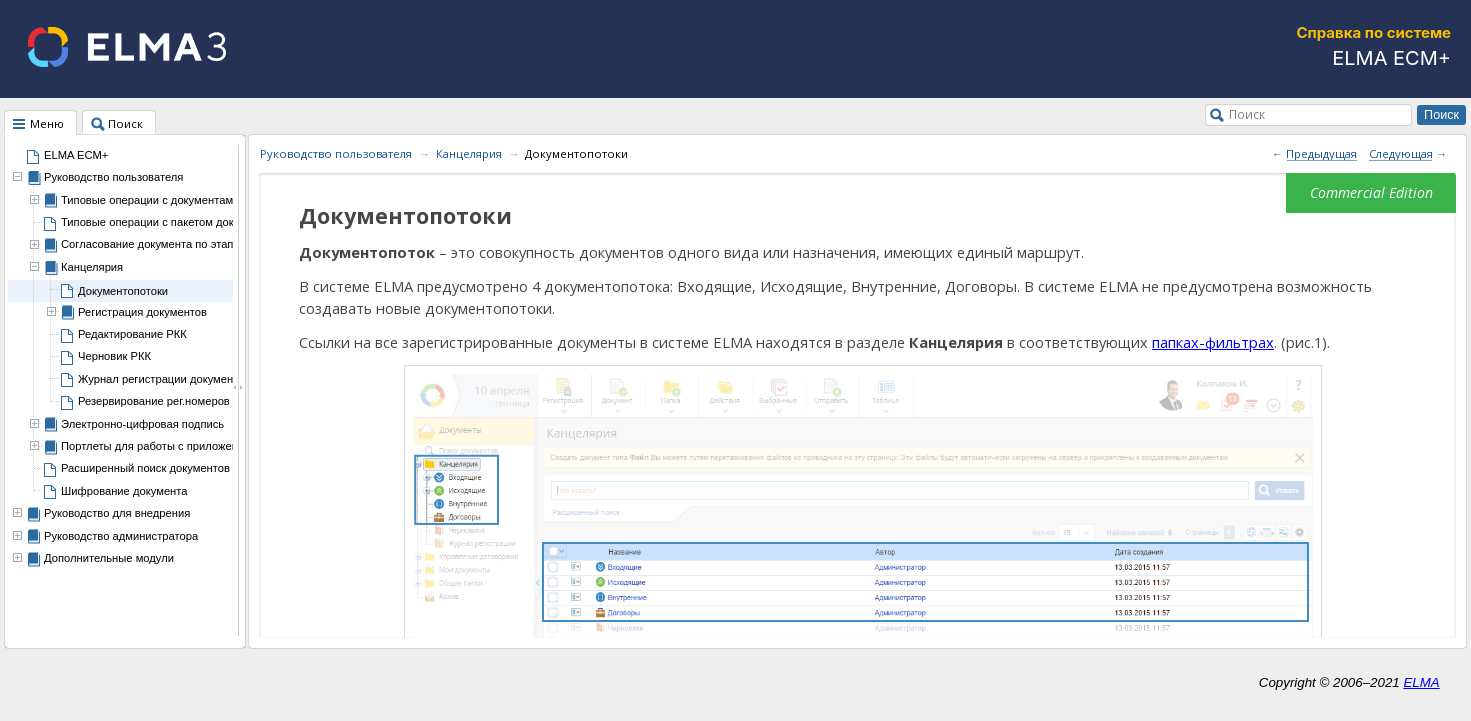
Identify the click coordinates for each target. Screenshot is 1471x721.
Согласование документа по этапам (154, 244)
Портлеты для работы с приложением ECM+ (177, 446)
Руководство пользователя (113, 177)
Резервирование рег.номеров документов (185, 401)
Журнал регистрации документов (164, 379)
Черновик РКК (114, 356)
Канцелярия (92, 267)
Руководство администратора (121, 536)
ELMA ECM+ (76, 155)
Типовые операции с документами (150, 200)
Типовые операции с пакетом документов (169, 222)
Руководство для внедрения (117, 513)
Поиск (1247, 114)
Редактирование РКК (132, 334)
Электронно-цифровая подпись (142, 424)
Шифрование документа (124, 491)
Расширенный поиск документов (145, 468)
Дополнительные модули (109, 558)
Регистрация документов (142, 312)
